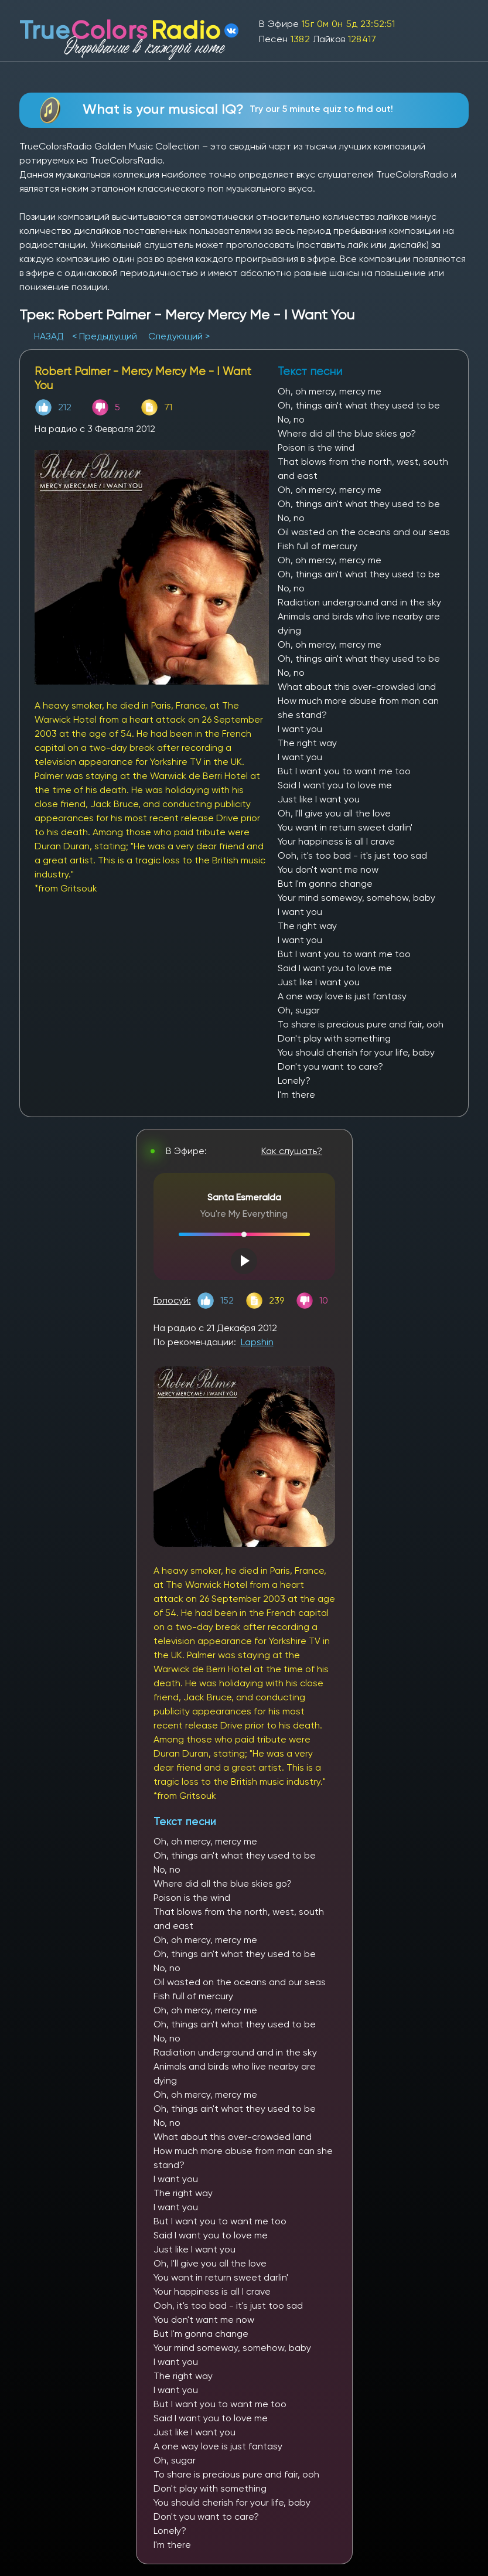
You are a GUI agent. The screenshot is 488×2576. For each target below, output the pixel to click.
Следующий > (179, 336)
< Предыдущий (104, 336)
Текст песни (184, 1821)
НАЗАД (50, 336)
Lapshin (257, 1341)
